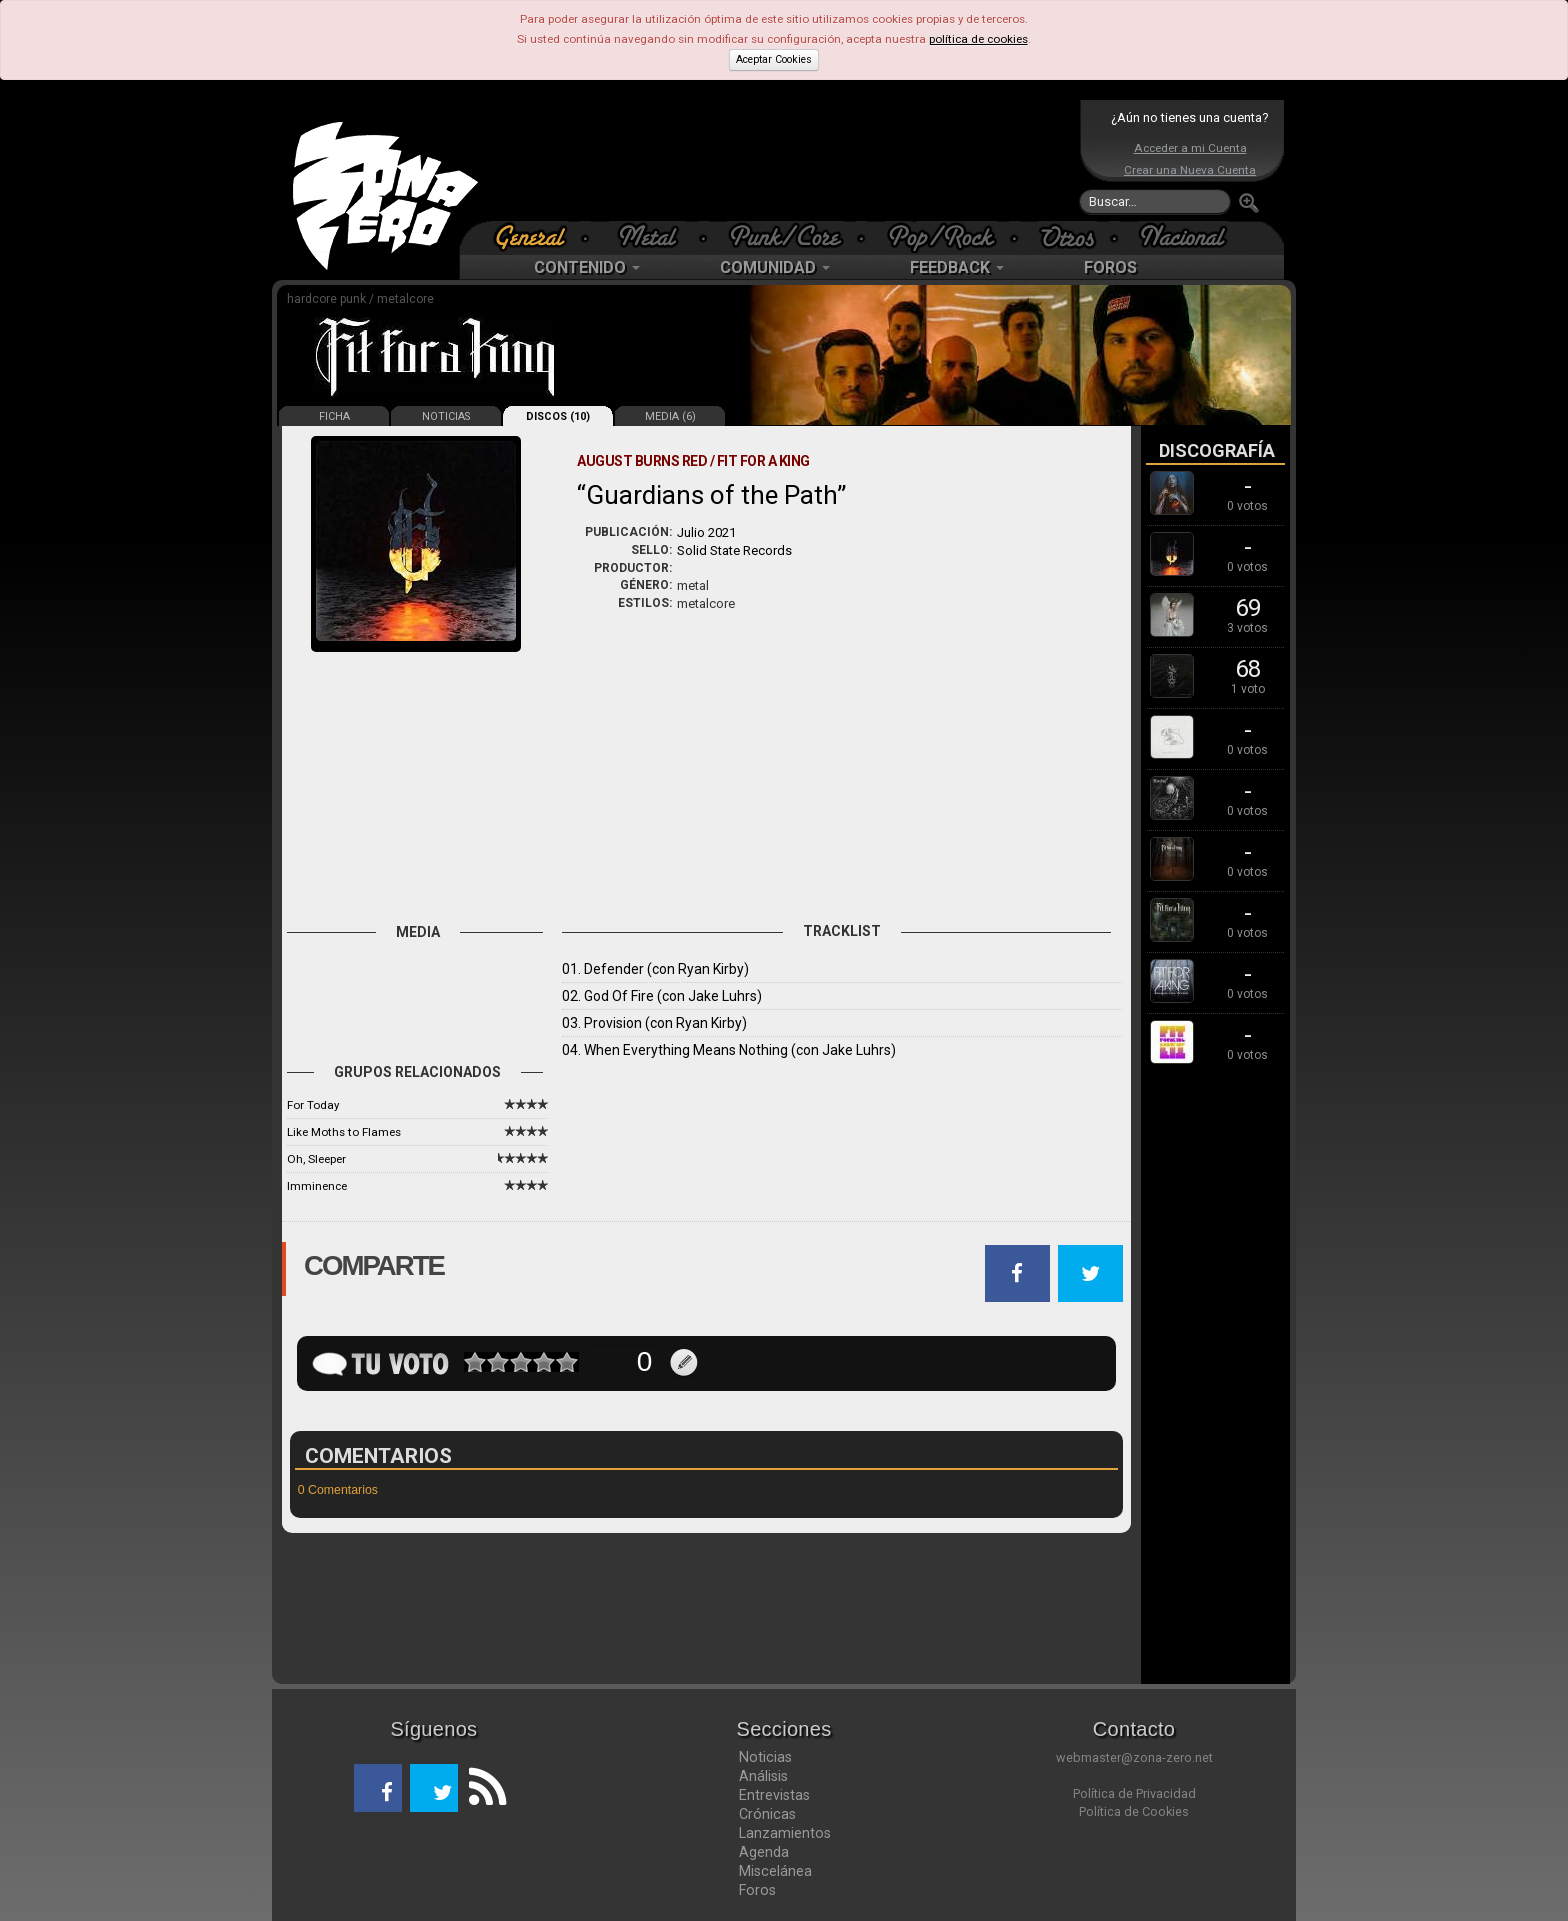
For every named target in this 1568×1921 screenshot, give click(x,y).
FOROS (1110, 267)
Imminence (317, 1186)
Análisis (763, 1776)
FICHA (334, 416)
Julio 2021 (706, 532)
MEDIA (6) (670, 416)
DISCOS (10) (558, 416)
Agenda (764, 1852)
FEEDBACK (957, 267)
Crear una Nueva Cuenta (1190, 170)
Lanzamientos (785, 1833)
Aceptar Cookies (774, 59)
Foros (757, 1890)
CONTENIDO (587, 267)
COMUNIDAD (775, 267)
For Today (313, 1105)
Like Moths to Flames (344, 1132)
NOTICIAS (446, 416)
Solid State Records (734, 550)
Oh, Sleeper (316, 1159)
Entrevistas (774, 1795)
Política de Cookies (1134, 1811)
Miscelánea (775, 1871)
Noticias (765, 1757)
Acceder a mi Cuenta (1190, 148)
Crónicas (767, 1814)
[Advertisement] (779, 160)
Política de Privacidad (1134, 1793)
